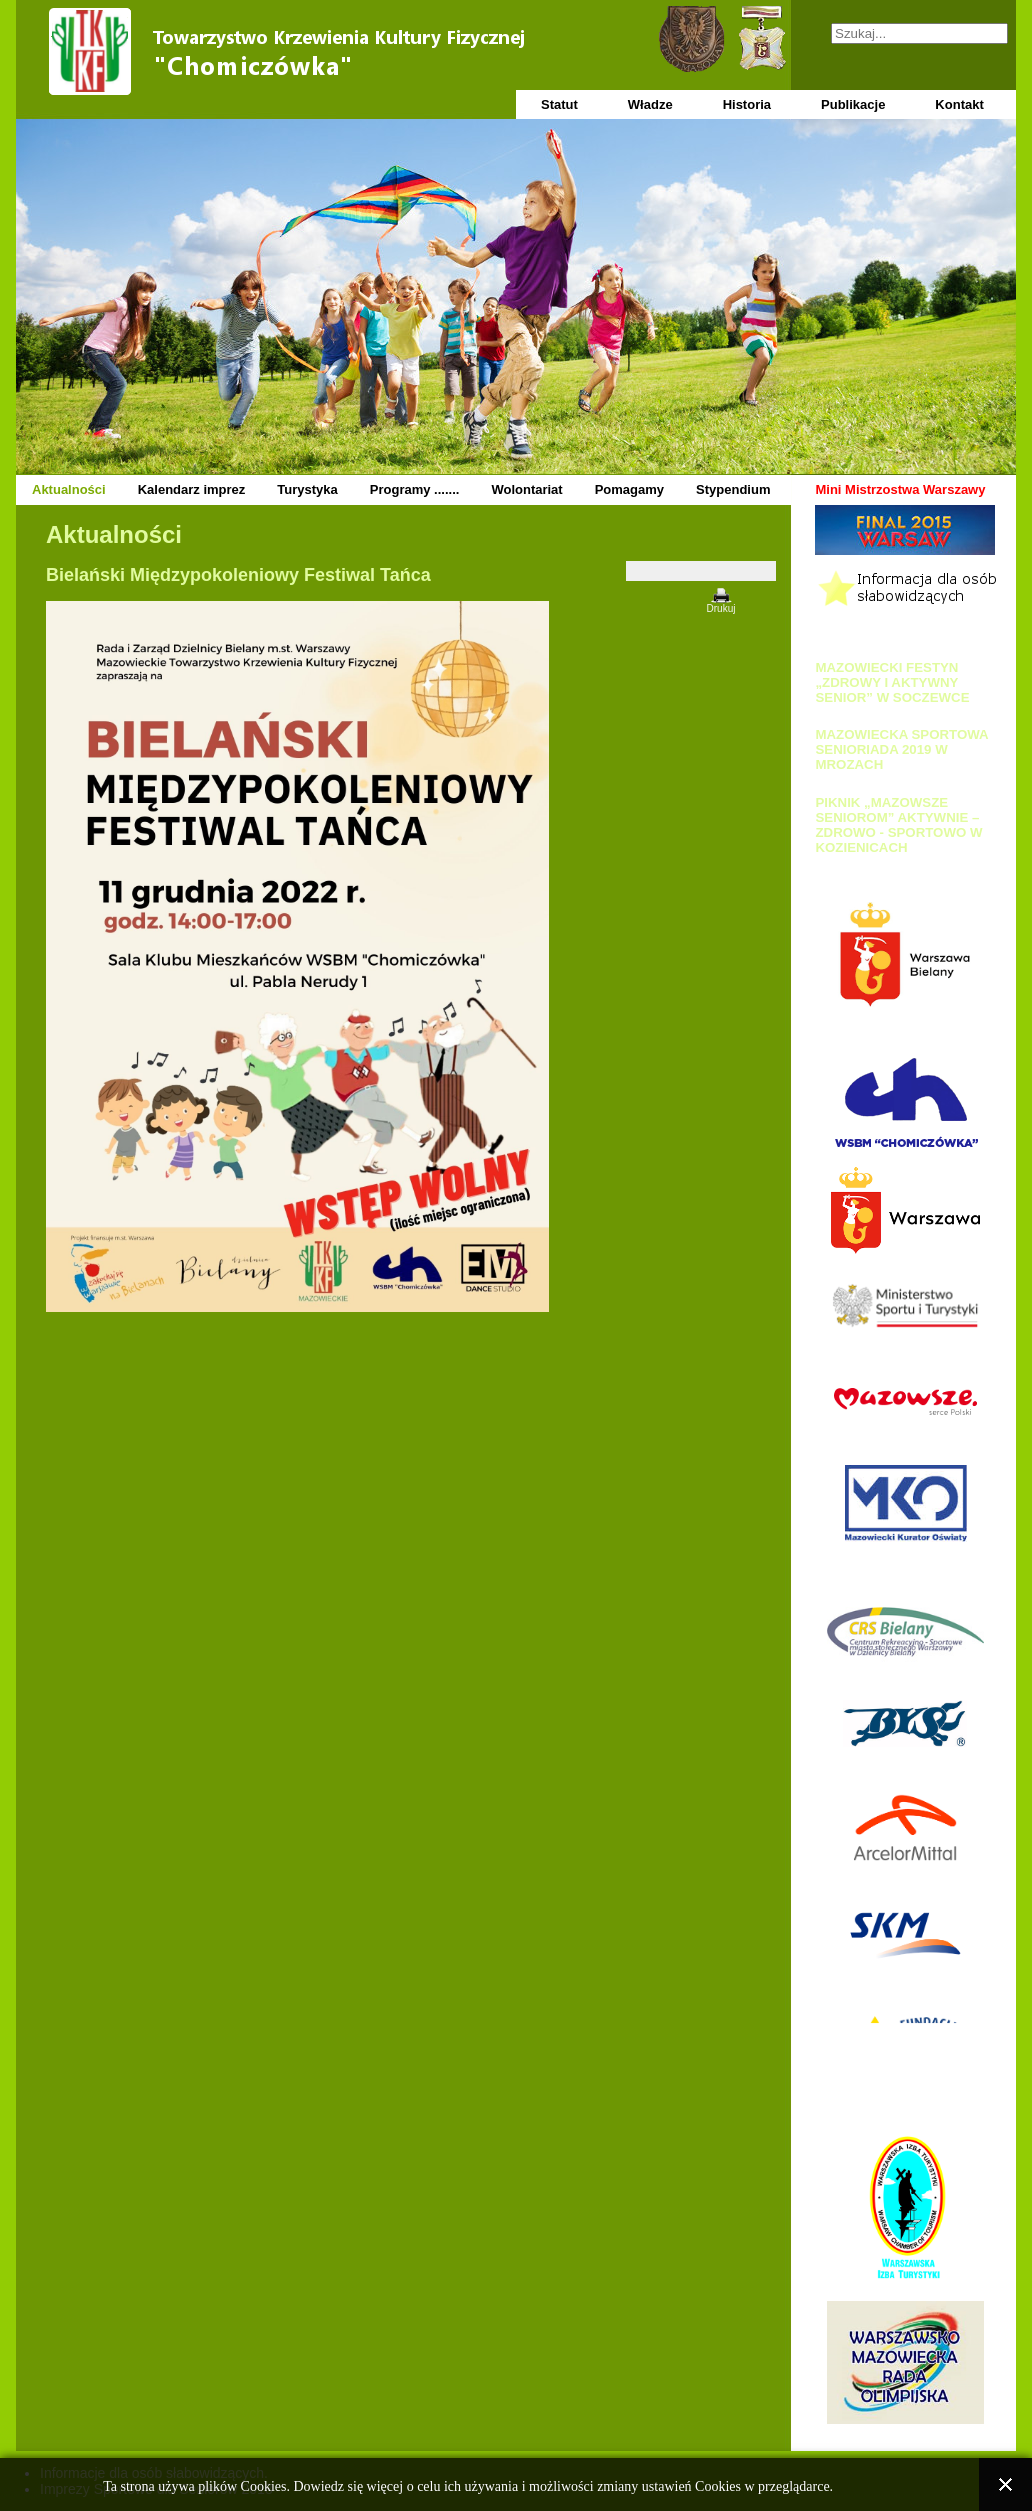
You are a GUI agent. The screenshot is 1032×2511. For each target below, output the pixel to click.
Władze (650, 104)
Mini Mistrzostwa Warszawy (900, 489)
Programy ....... (415, 489)
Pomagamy (629, 489)
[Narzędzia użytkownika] (701, 571)
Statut (559, 104)
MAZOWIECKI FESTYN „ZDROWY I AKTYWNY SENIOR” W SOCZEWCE (892, 682)
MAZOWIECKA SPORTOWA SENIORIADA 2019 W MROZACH (901, 749)
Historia (747, 104)
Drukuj (721, 608)
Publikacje (853, 104)
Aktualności (69, 489)
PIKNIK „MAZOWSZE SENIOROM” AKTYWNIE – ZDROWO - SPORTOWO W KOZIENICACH (898, 825)
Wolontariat (526, 489)
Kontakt (959, 104)
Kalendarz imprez (192, 489)
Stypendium (733, 489)
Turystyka (307, 489)
